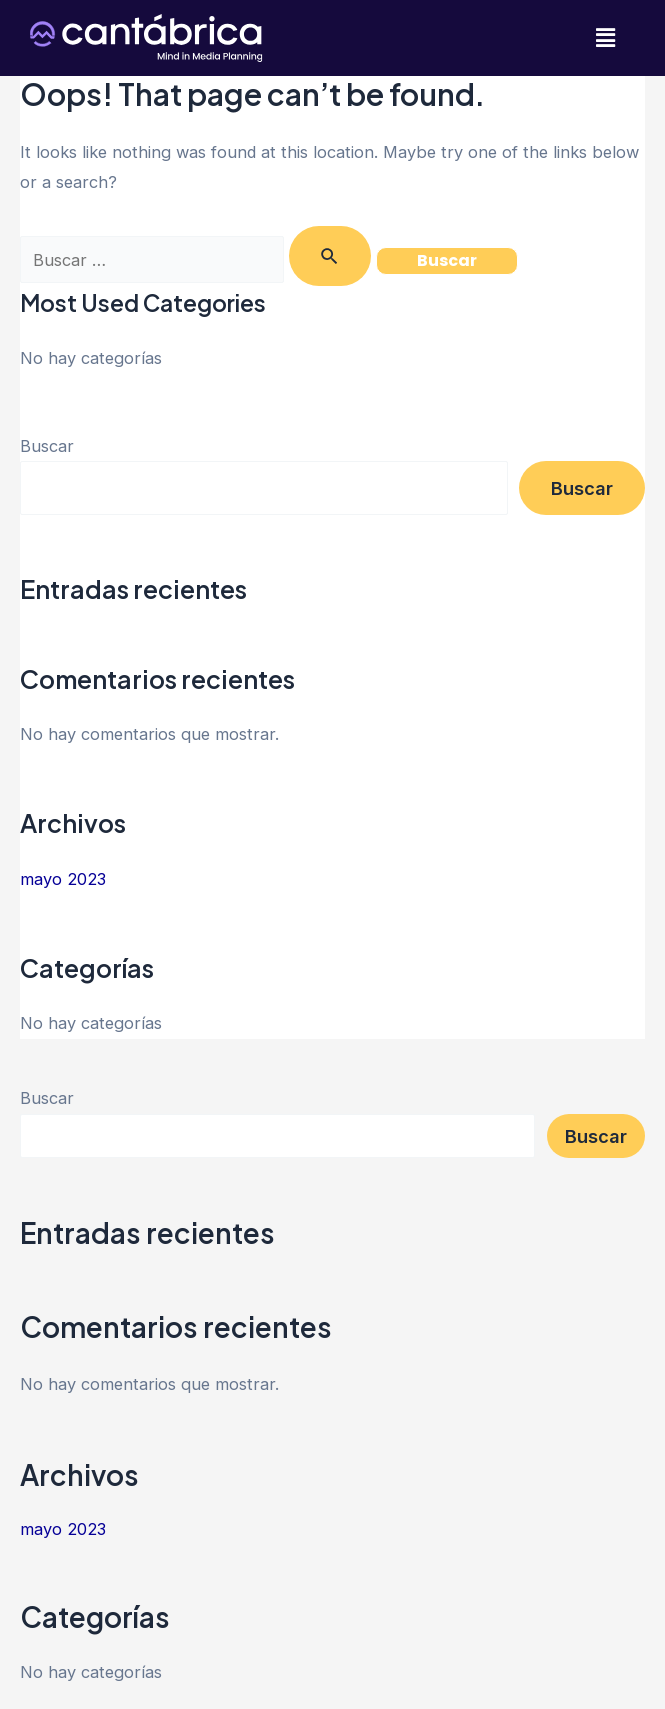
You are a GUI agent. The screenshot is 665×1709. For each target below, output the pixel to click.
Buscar (47, 446)
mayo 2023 (63, 879)
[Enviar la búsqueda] (330, 255)
